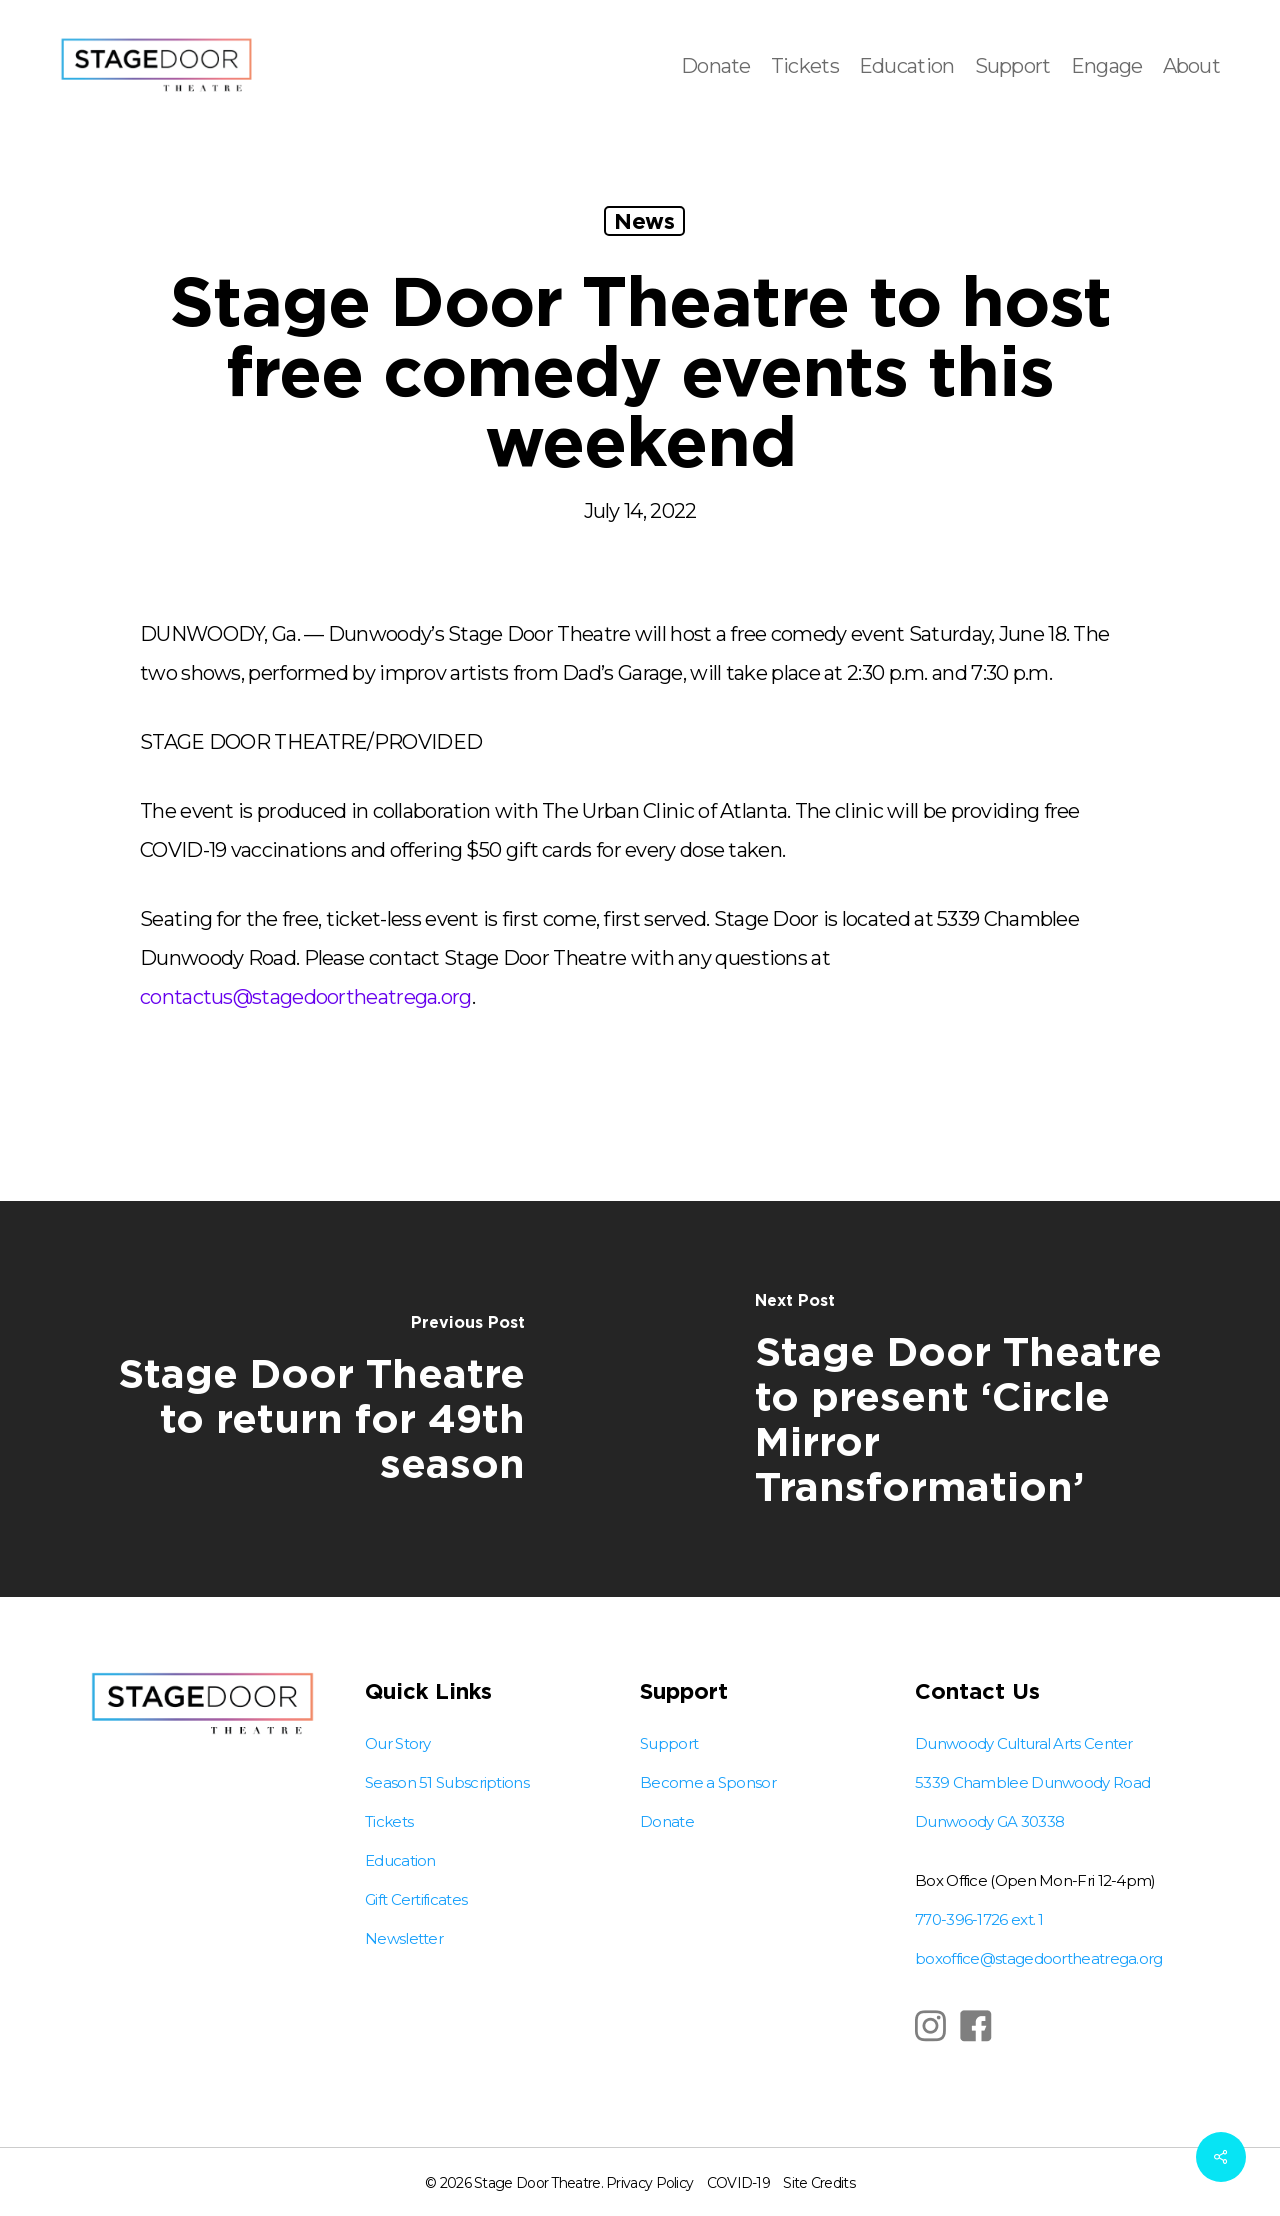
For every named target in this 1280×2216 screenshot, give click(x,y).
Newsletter (404, 1938)
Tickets (389, 1821)
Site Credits (819, 2183)
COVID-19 (738, 2183)
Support (669, 1743)
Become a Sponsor (708, 1782)
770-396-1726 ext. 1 (979, 1919)
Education (400, 1860)
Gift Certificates (416, 1899)
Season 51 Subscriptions (447, 1782)
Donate (667, 1821)
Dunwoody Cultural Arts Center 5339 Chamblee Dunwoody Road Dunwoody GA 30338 (1032, 1782)
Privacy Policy (649, 2183)
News (644, 220)
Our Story (398, 1743)
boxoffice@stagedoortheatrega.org (1039, 1958)
